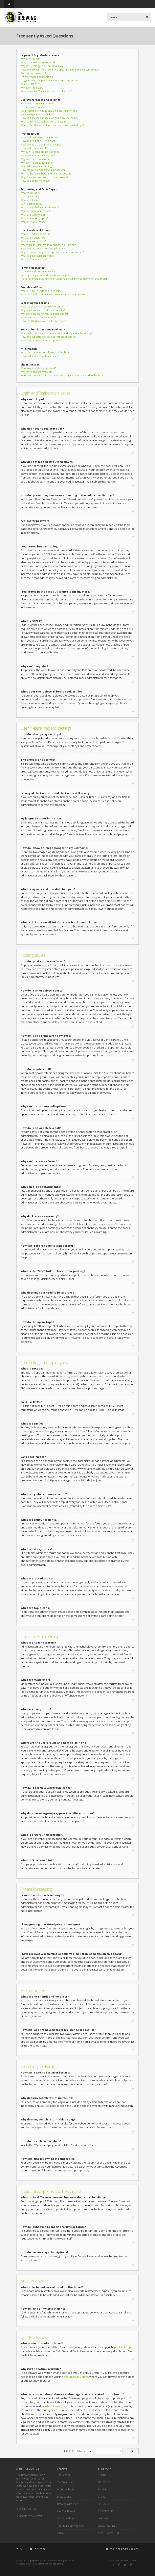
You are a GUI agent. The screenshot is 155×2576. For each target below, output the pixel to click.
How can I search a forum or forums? (42, 306)
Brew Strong (64, 2496)
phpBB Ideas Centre (76, 2376)
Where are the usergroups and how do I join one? (49, 245)
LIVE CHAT (103, 2518)
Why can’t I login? (30, 58)
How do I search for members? (38, 317)
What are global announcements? (40, 207)
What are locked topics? (34, 218)
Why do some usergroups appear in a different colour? (52, 252)
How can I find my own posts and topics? (44, 321)
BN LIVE (102, 2489)
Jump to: (69, 2450)
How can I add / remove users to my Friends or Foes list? (53, 294)
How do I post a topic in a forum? (40, 137)
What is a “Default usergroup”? (38, 255)
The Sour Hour (65, 2482)
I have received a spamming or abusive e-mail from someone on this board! (64, 278)
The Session (64, 2474)
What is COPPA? (30, 84)
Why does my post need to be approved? (44, 177)
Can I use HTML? (30, 196)
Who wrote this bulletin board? (38, 368)
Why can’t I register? (32, 87)
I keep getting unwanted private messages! (45, 275)
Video (60, 2532)
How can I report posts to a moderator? (43, 170)
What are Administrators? (35, 234)
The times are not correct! (35, 107)
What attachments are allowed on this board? (46, 352)
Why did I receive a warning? (37, 166)
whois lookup (53, 2406)
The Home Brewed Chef (70, 2525)
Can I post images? (31, 204)
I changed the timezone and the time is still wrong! (49, 110)
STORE (101, 2496)
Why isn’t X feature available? (37, 372)
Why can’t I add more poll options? (40, 152)
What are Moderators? (33, 237)
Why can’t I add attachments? (37, 162)
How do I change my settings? (37, 103)
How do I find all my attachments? (40, 356)
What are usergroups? (33, 241)
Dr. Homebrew (65, 2489)
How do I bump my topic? (35, 181)
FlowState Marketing (50, 2563)
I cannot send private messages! (39, 271)
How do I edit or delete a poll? (38, 155)
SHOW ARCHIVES (107, 2525)
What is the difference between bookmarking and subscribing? (56, 333)
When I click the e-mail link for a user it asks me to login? (52, 125)
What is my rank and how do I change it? (43, 121)
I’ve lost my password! (33, 73)
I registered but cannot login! (37, 77)
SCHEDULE (104, 2482)
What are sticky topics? (33, 214)
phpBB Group (122, 2347)
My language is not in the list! (37, 114)
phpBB (33, 2560)
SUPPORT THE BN (26, 2509)
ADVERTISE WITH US (109, 2532)
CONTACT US (105, 2511)
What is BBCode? (30, 193)
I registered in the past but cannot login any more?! (50, 80)
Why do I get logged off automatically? (42, 66)
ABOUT (102, 2474)
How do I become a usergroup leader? (43, 248)
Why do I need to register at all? (39, 62)
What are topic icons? (33, 222)
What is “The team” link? (34, 259)
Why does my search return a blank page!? (45, 314)
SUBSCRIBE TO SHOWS (29, 2516)
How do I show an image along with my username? (49, 118)
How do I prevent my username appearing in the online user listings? (60, 69)
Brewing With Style (67, 2503)
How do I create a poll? (34, 148)
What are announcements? (36, 211)
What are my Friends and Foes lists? (41, 291)
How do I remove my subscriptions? (41, 340)
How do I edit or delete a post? (38, 141)
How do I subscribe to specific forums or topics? (48, 336)
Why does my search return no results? (43, 310)
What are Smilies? (30, 200)
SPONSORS (104, 2503)
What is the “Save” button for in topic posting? (46, 173)
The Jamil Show (65, 2518)
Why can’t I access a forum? (36, 159)
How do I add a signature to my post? (42, 144)
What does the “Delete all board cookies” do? (46, 91)
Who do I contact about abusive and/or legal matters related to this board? (63, 375)
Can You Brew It (66, 2511)
